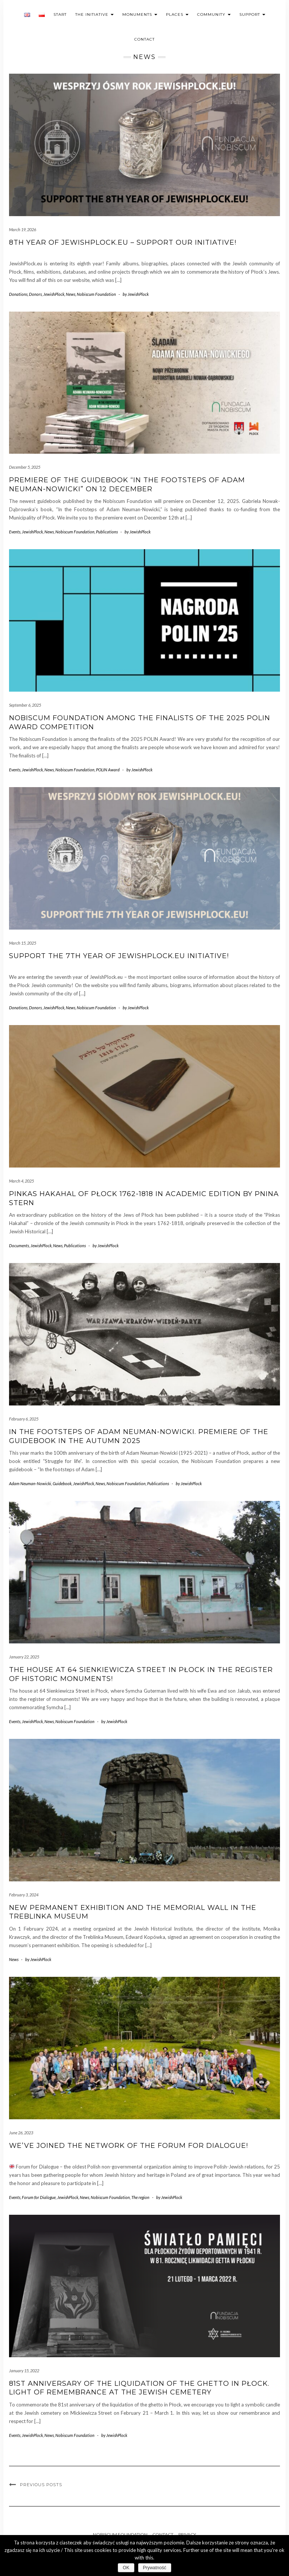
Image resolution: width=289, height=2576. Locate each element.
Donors (35, 294)
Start (60, 14)
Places (177, 14)
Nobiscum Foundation (96, 294)
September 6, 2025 (25, 705)
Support (252, 14)
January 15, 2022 (24, 2370)
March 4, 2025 (21, 1180)
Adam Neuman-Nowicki (30, 1483)
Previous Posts (41, 2484)
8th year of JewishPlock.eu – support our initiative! (122, 242)
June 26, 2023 (21, 2132)
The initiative (94, 14)
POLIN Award (108, 769)
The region (140, 2197)
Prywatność (154, 2567)
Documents (19, 1245)
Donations (18, 294)
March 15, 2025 (22, 942)
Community (214, 14)
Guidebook (62, 1483)
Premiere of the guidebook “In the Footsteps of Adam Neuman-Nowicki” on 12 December (127, 484)
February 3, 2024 (23, 1894)
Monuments (139, 14)
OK (126, 2567)
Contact (144, 39)
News (70, 294)
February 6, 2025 (23, 1418)
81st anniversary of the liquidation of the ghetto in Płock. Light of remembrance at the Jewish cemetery (139, 2387)
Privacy (187, 2534)
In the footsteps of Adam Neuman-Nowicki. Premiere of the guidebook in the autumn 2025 (138, 1436)
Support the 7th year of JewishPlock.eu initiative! (119, 956)
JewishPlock (53, 294)
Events (14, 531)
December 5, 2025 (24, 467)
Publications (107, 531)
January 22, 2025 (24, 1656)
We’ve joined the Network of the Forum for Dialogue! (128, 2145)
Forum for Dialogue (39, 2197)
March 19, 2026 (22, 229)
